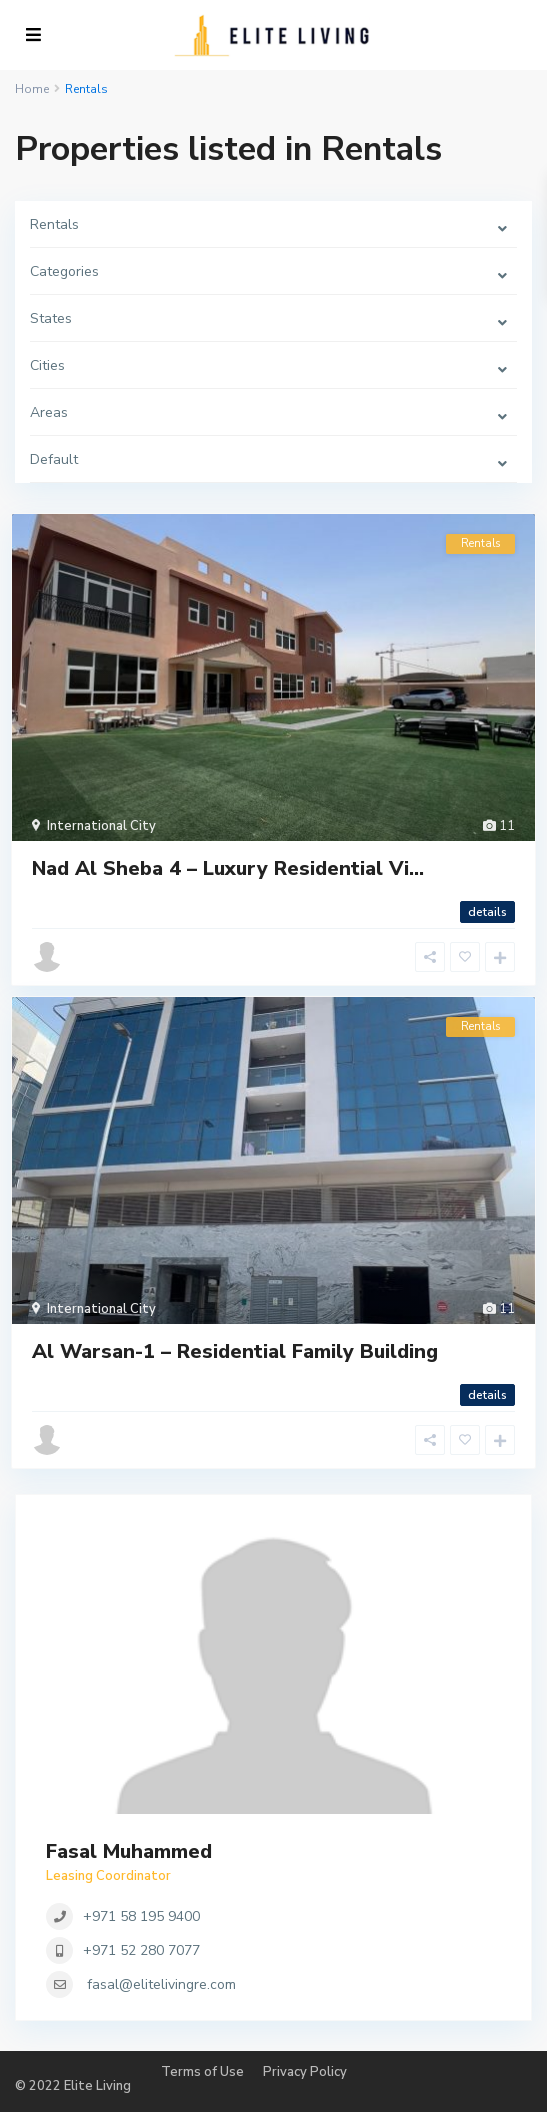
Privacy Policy (305, 2072)
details (487, 912)
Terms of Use (202, 2072)
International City (101, 826)
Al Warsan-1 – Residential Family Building (235, 1351)
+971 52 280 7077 (141, 1950)
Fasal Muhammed (129, 1851)
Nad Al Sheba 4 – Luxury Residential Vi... (228, 868)
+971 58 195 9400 (141, 1916)
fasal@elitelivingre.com (161, 1984)
